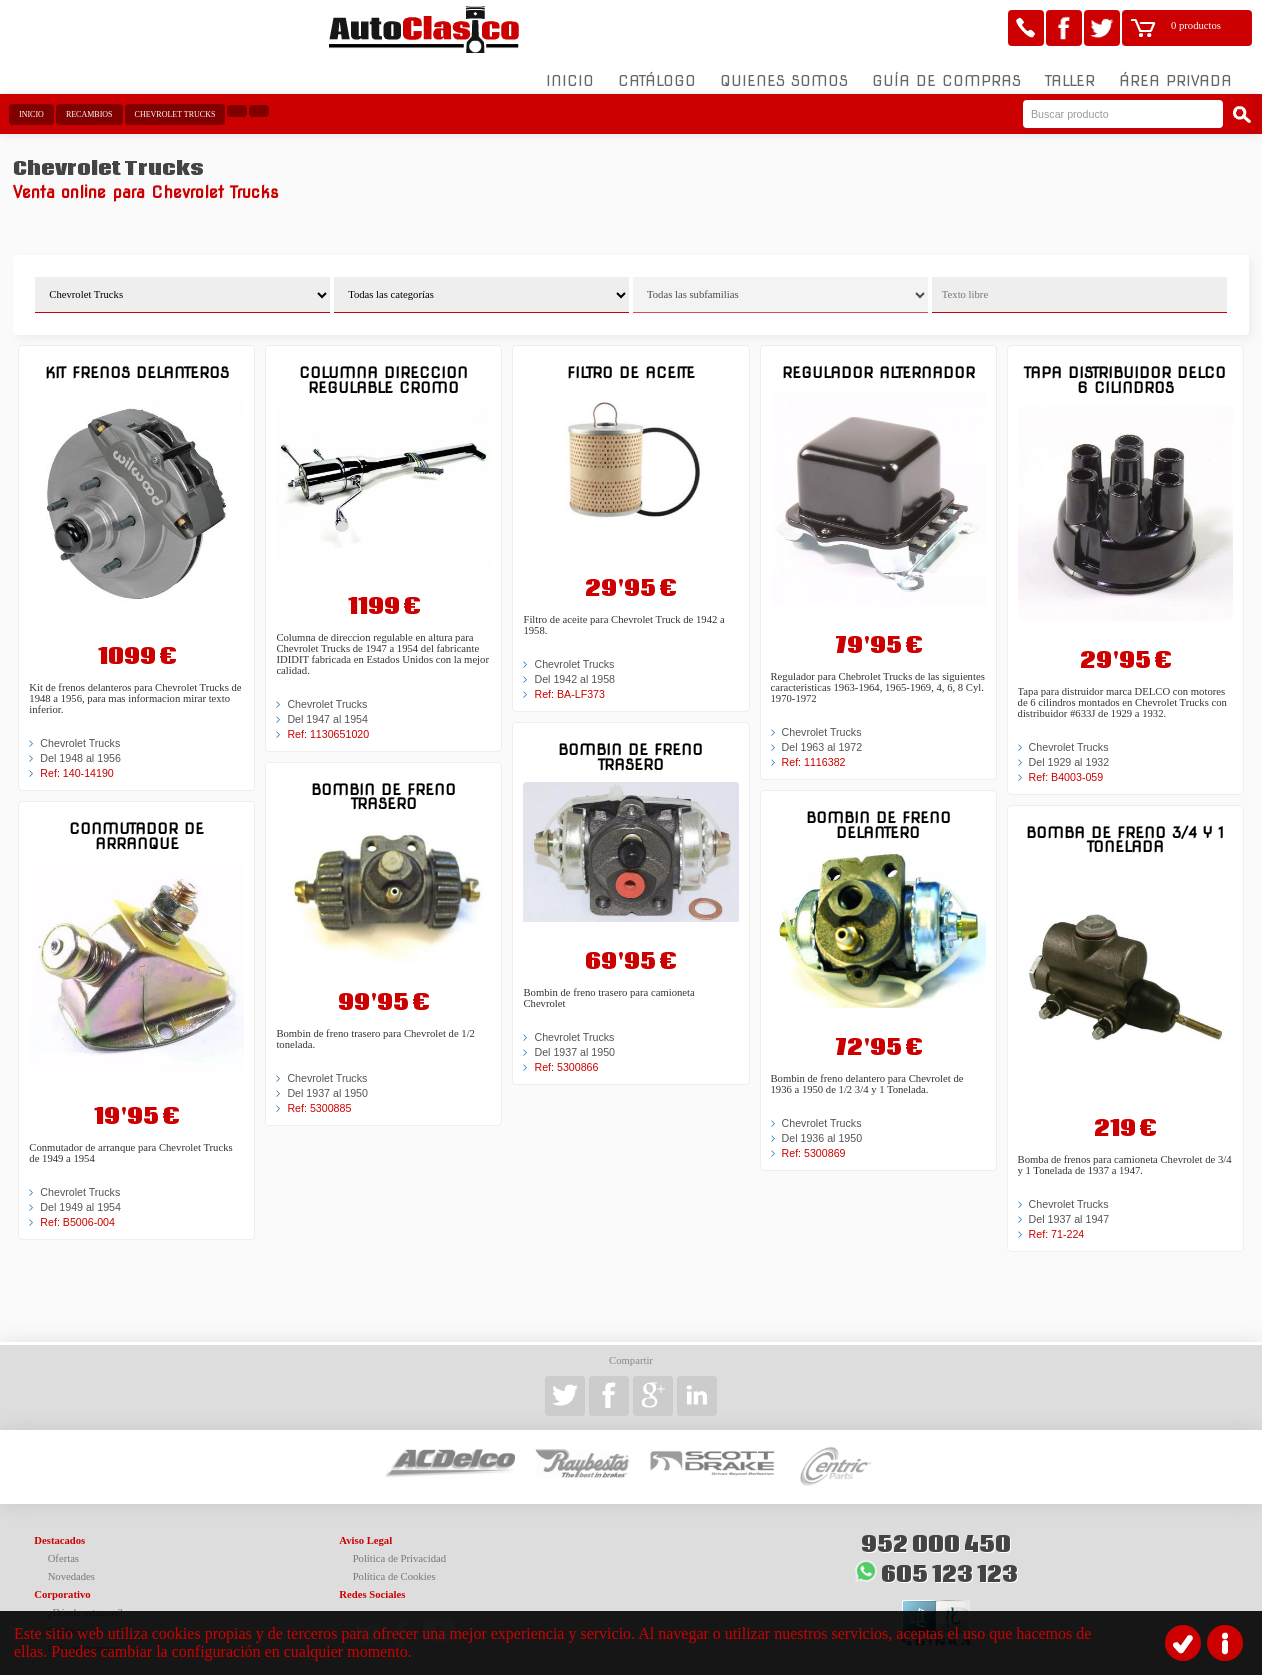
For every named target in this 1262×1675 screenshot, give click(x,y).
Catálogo (657, 69)
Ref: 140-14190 (76, 761)
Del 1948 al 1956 (80, 746)
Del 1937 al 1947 (1069, 1206)
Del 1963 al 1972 (822, 734)
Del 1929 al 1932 (1069, 749)
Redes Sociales (372, 1582)
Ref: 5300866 (566, 1054)
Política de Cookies (394, 1564)
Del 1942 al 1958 (574, 666)
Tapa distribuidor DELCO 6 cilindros (1125, 367)
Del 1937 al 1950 (327, 1081)
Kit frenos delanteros (137, 360)
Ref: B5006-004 (77, 1209)
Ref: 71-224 (1057, 1221)
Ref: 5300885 (319, 1096)
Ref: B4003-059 (1066, 764)
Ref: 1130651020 (328, 721)
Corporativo (62, 1582)
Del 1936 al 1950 (822, 1125)
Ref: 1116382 (814, 749)
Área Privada (1175, 69)
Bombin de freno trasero (383, 783)
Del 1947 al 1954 (327, 706)
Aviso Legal (365, 1528)
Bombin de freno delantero (878, 811)
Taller (1070, 69)
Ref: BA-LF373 (569, 681)
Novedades (71, 1564)
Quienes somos (784, 69)
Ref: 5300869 (814, 1140)
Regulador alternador (878, 360)
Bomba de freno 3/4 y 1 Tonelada (1125, 826)
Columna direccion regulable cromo (383, 367)
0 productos (1196, 25)
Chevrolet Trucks (175, 102)
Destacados (59, 1528)
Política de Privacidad (400, 1546)
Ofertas (63, 1546)
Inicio (570, 69)
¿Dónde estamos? (85, 1600)
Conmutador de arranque (136, 823)
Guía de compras (946, 69)
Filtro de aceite (631, 360)
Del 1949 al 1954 (80, 1194)
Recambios (89, 102)
